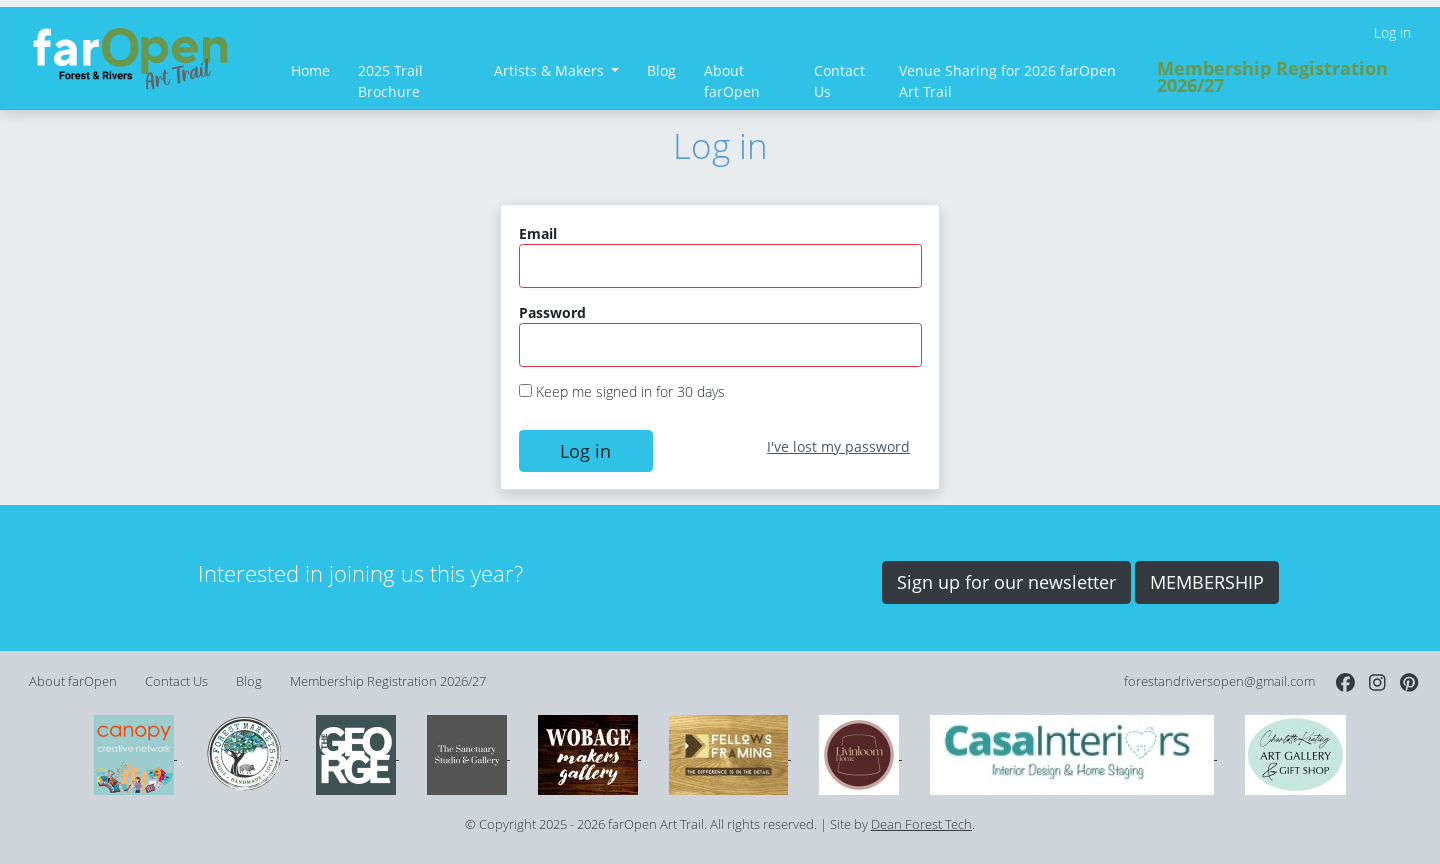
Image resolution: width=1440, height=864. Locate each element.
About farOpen (732, 81)
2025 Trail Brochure (390, 81)
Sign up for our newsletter (1006, 582)
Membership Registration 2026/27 (1272, 77)
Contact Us (839, 81)
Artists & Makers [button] (551, 70)
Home (310, 70)
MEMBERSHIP (1207, 582)
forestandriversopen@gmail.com (1219, 681)
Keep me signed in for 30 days (630, 391)
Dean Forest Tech (921, 824)
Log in (1392, 32)
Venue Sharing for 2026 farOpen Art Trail (1007, 81)
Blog (661, 70)
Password (552, 312)
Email (538, 233)
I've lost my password (838, 446)
